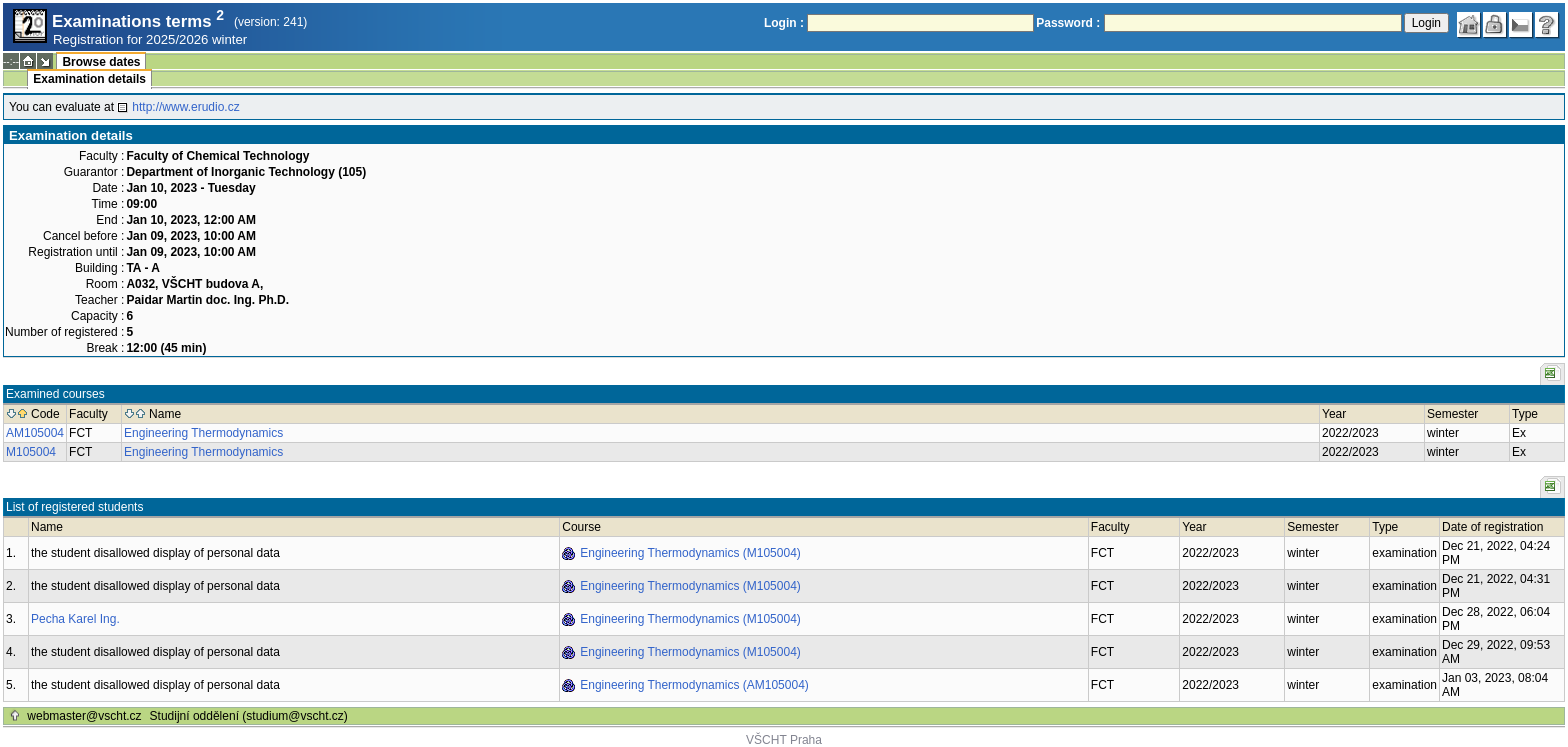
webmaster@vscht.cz (84, 716)
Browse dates (101, 62)
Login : (784, 23)
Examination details (89, 79)
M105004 (31, 452)
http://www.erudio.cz (185, 107)
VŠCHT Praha (784, 740)
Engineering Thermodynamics (203, 433)
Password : (1068, 23)
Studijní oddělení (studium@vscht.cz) (249, 716)
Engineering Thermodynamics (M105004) (690, 553)
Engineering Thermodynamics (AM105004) (694, 685)
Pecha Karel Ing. (75, 619)
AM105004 (35, 433)
